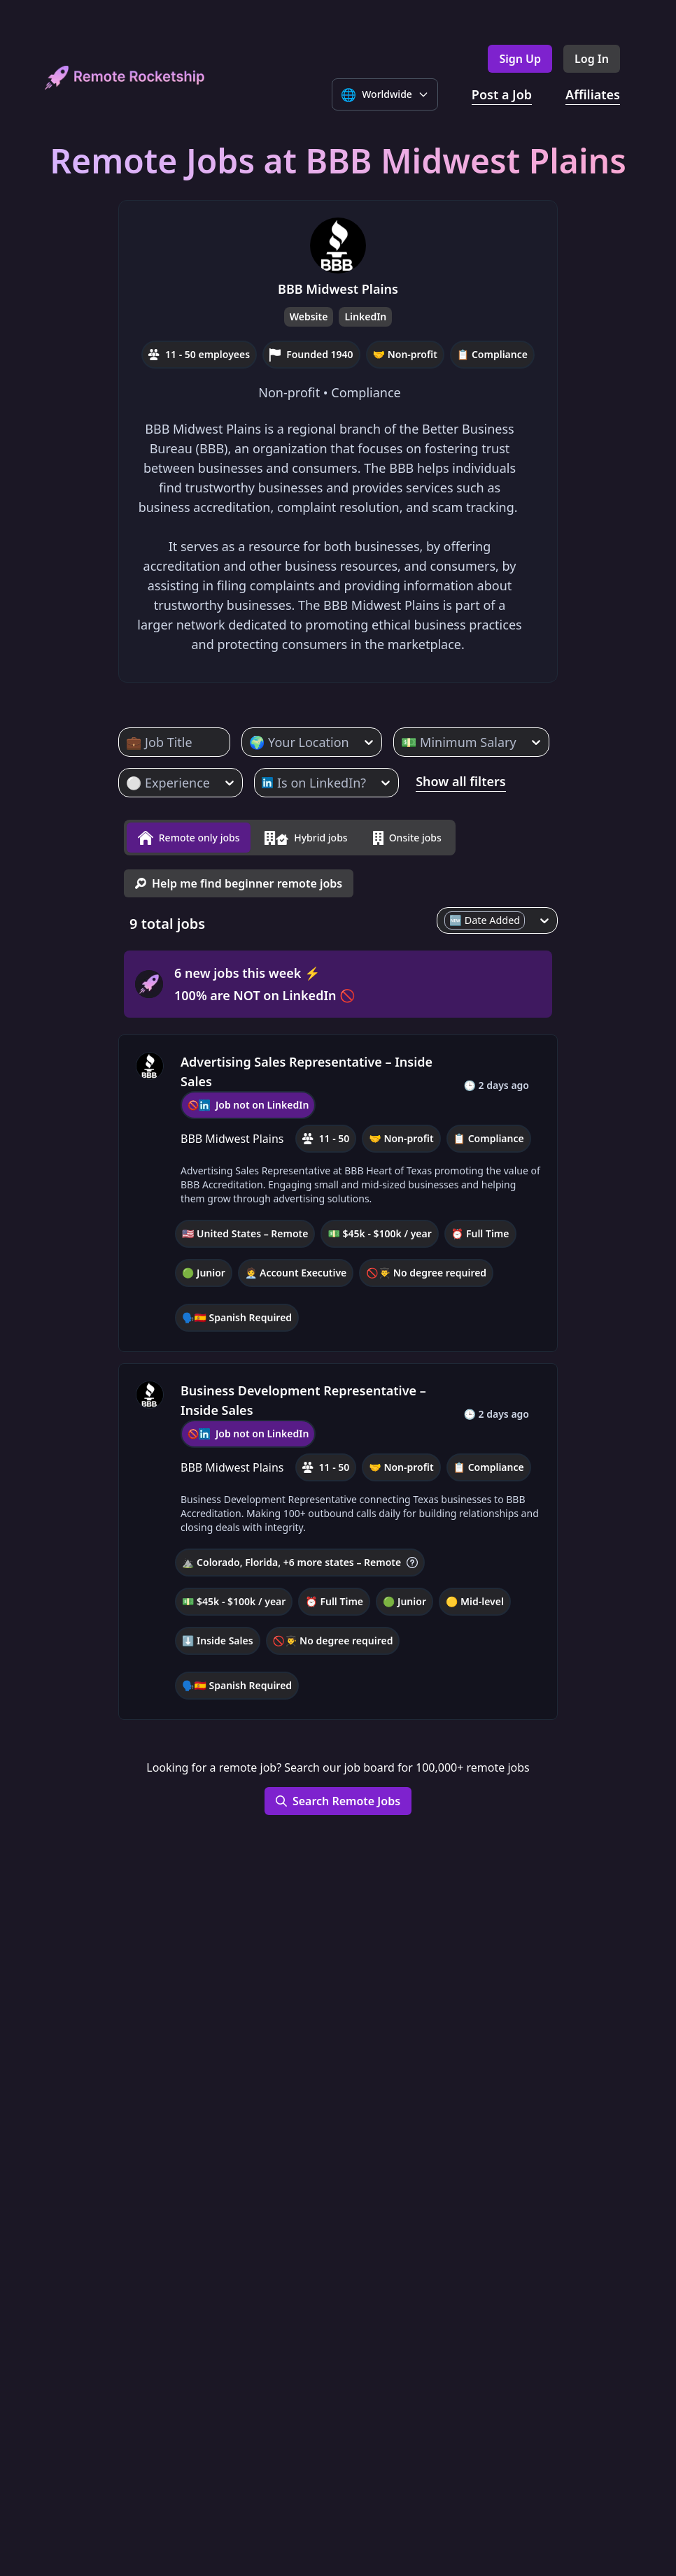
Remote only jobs (188, 835)
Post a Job (502, 94)
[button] (338, 1188)
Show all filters (461, 781)
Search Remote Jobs (338, 1796)
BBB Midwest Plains (338, 288)
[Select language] (385, 94)
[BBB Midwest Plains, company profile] (150, 1061)
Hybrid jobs (306, 835)
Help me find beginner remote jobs (238, 878)
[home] (125, 77)
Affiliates (592, 94)
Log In (592, 58)
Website (309, 316)
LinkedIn (365, 316)
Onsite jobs (407, 835)
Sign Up (520, 58)
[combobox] (127, 742)
